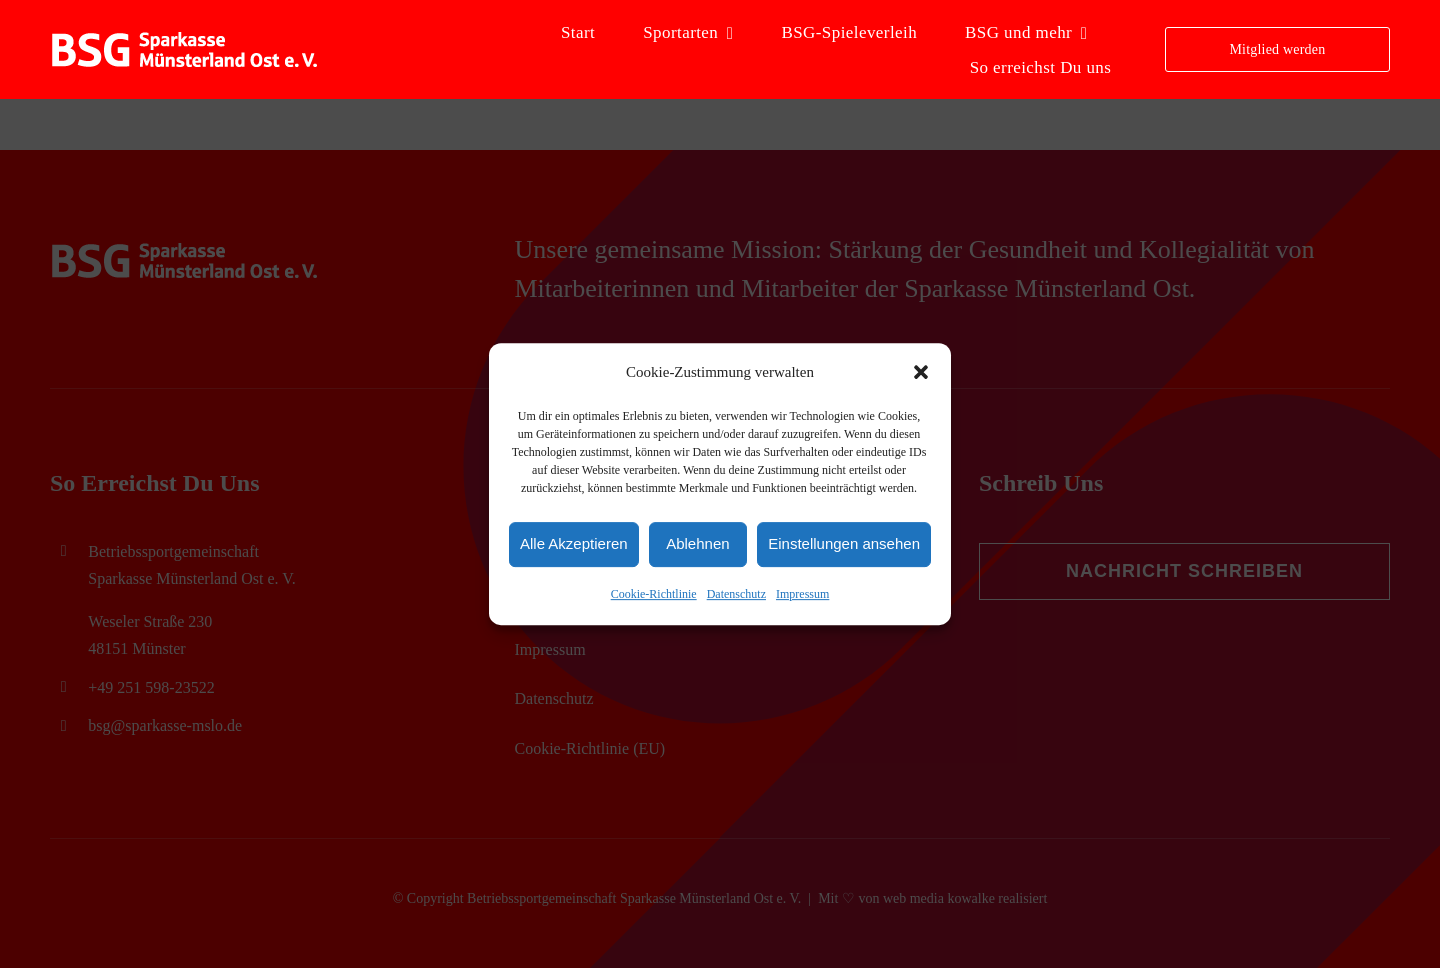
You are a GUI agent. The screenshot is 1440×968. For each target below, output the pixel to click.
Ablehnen (697, 544)
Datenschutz (736, 594)
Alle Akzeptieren (574, 544)
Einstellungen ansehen (844, 544)
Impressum (802, 594)
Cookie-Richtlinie (654, 594)
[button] (921, 373)
